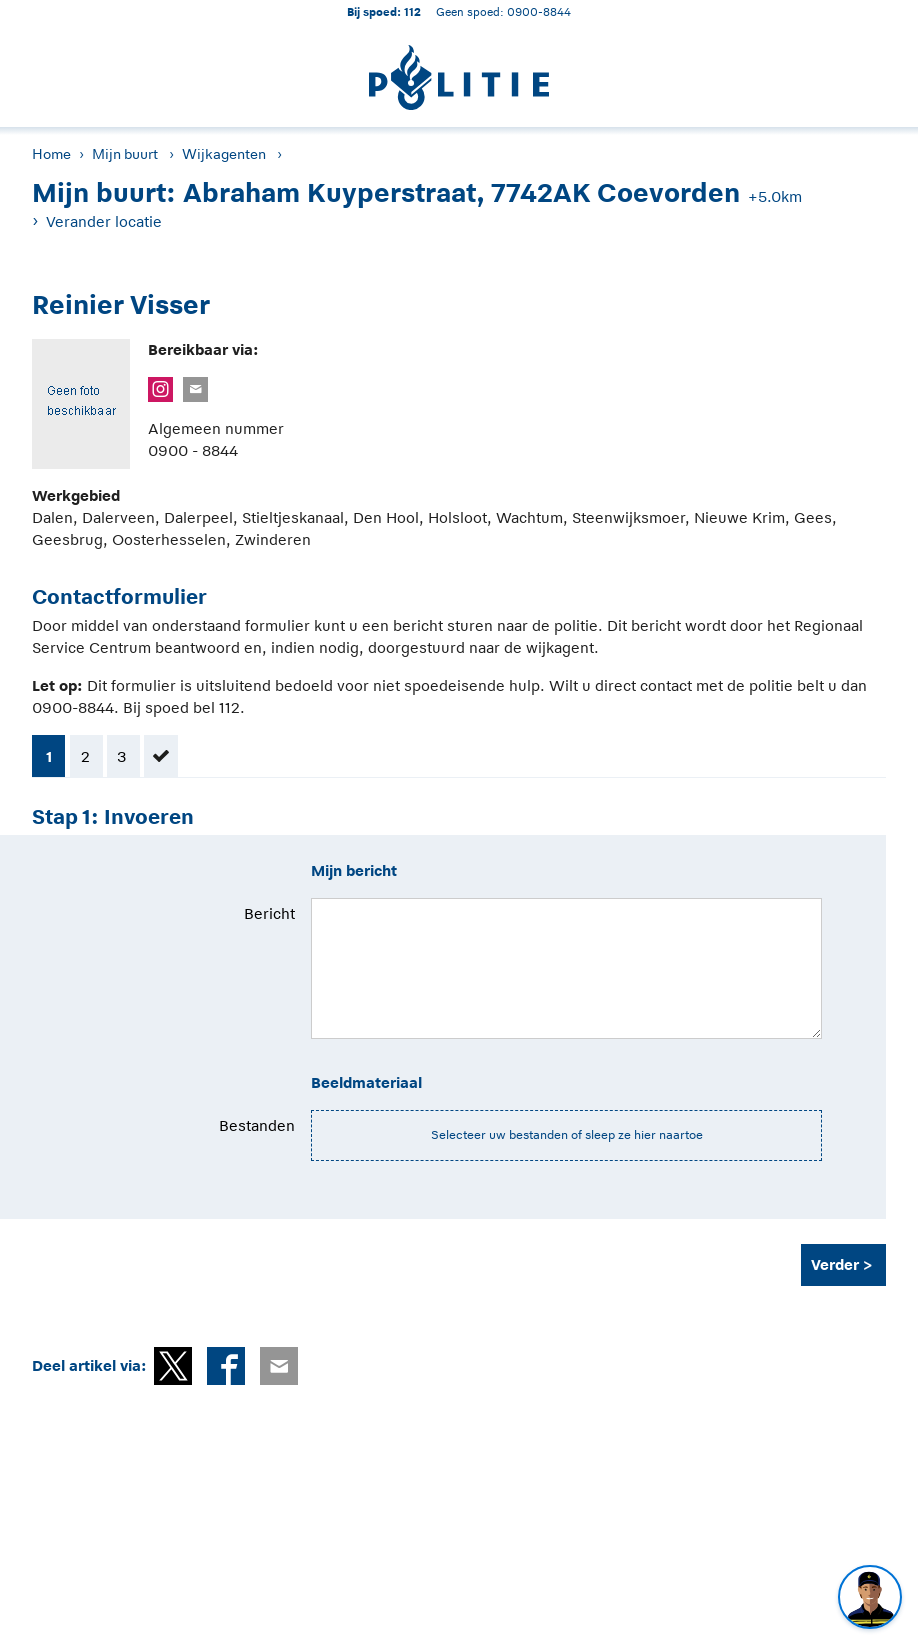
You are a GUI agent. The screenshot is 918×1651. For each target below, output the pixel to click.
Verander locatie (104, 221)
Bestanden (257, 1125)
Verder (835, 1264)
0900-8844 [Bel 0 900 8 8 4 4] (539, 11)
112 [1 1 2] (412, 11)
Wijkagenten (224, 154)
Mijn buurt (125, 154)
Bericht (269, 913)
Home (51, 154)
